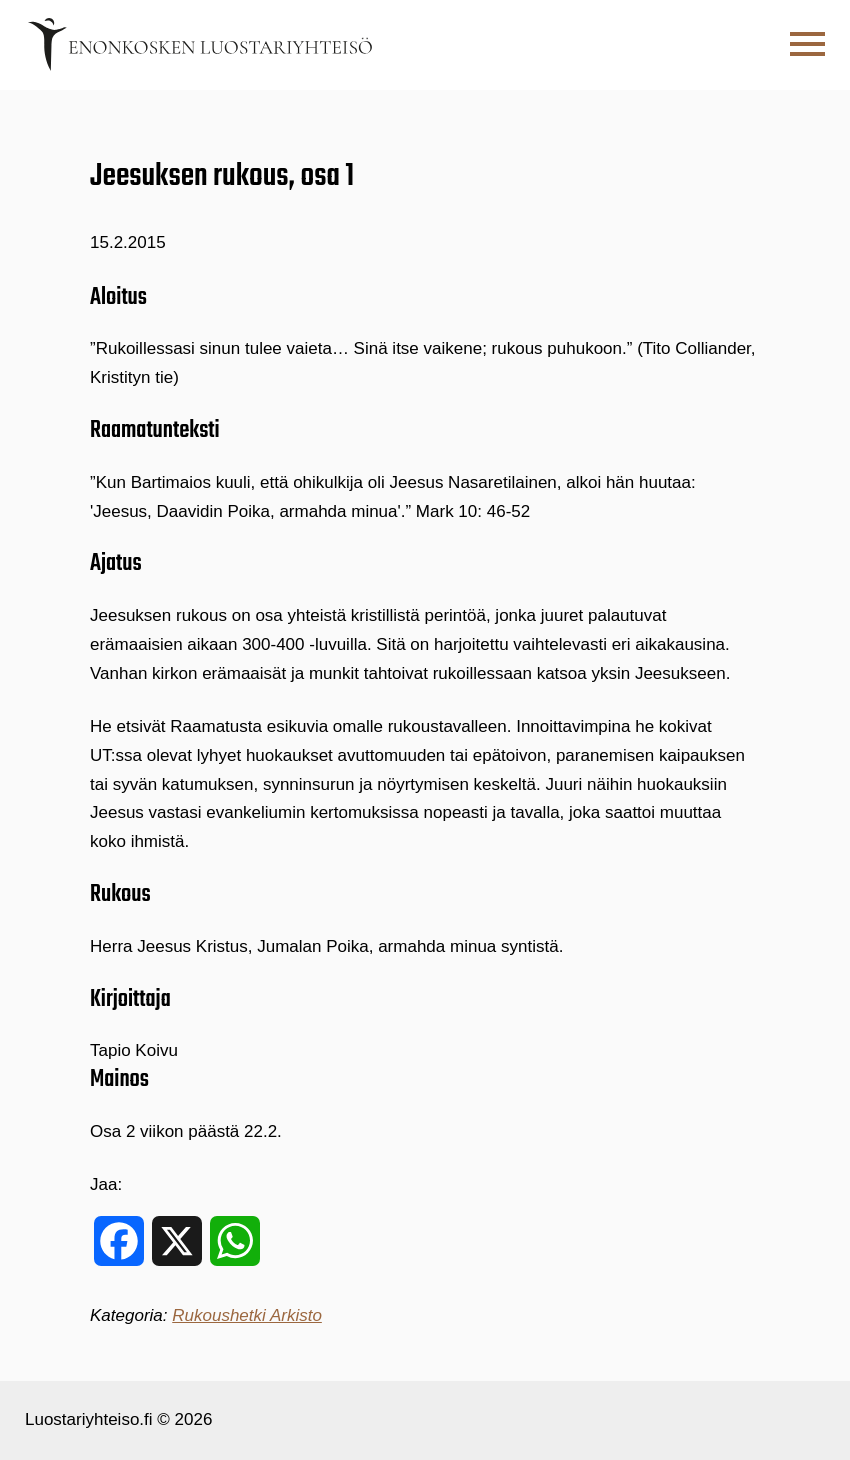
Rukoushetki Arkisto (247, 1315)
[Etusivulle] (200, 44)
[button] (807, 44)
